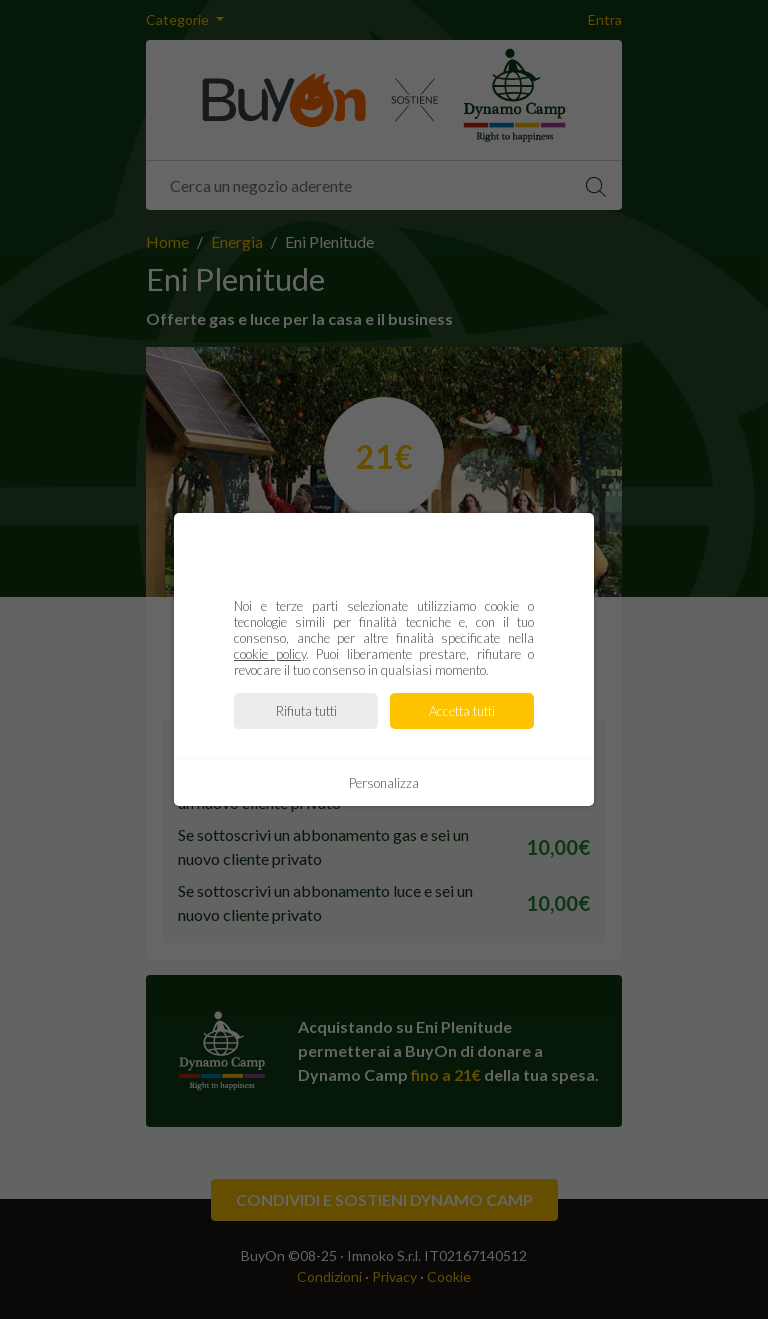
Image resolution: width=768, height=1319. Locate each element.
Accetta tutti (462, 711)
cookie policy (270, 654)
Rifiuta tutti (306, 711)
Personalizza (384, 783)
